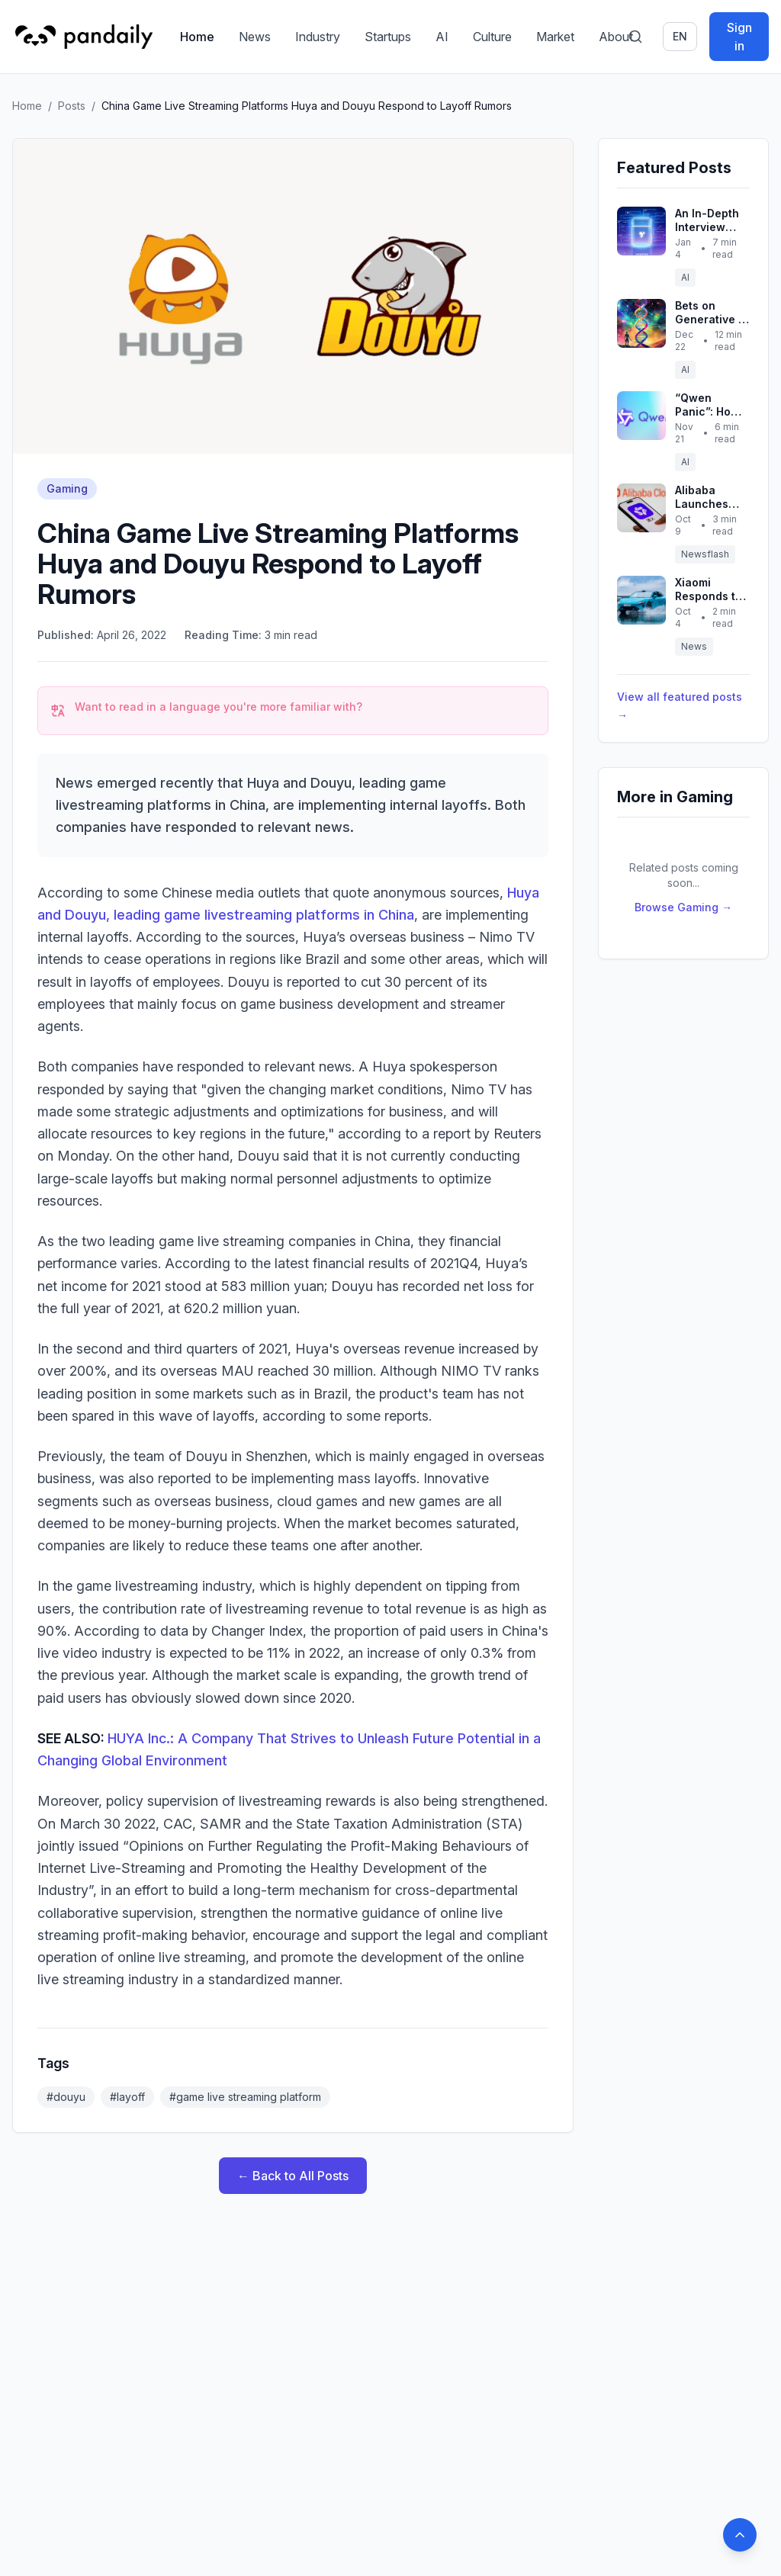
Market (555, 36)
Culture (492, 36)
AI (441, 36)
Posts (71, 105)
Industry (317, 36)
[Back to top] (740, 2535)
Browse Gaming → (683, 907)
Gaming (67, 488)
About (616, 36)
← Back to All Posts (293, 2175)
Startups (388, 36)
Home (197, 36)
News (255, 36)
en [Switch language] (680, 36)
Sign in (739, 36)
